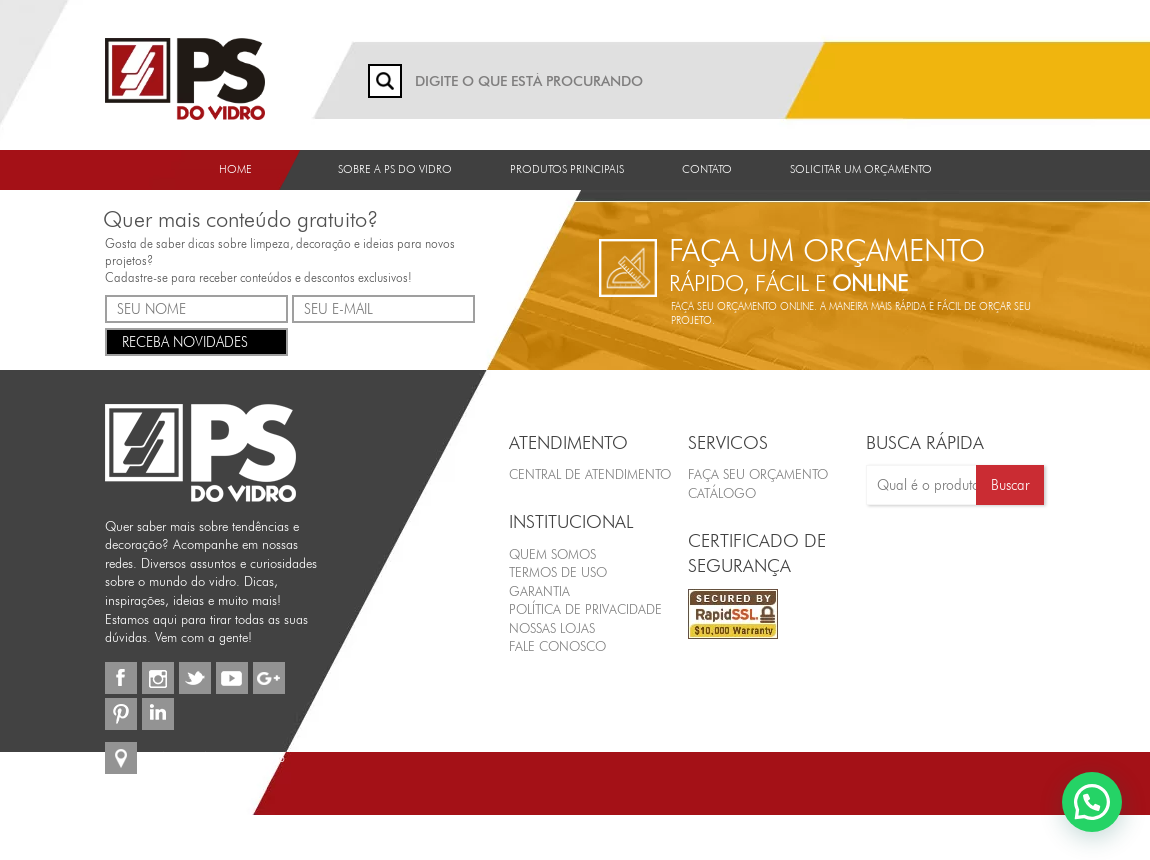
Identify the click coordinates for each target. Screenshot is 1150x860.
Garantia (539, 591)
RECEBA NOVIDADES (196, 340)
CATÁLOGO (722, 493)
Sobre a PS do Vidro (395, 169)
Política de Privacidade (585, 609)
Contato (707, 169)
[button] (1092, 802)
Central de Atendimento (590, 474)
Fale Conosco (557, 646)
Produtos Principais (567, 169)
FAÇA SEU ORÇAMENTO (758, 474)
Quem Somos (552, 554)
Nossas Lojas (552, 628)
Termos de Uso (558, 572)
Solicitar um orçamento (861, 169)
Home (235, 169)
